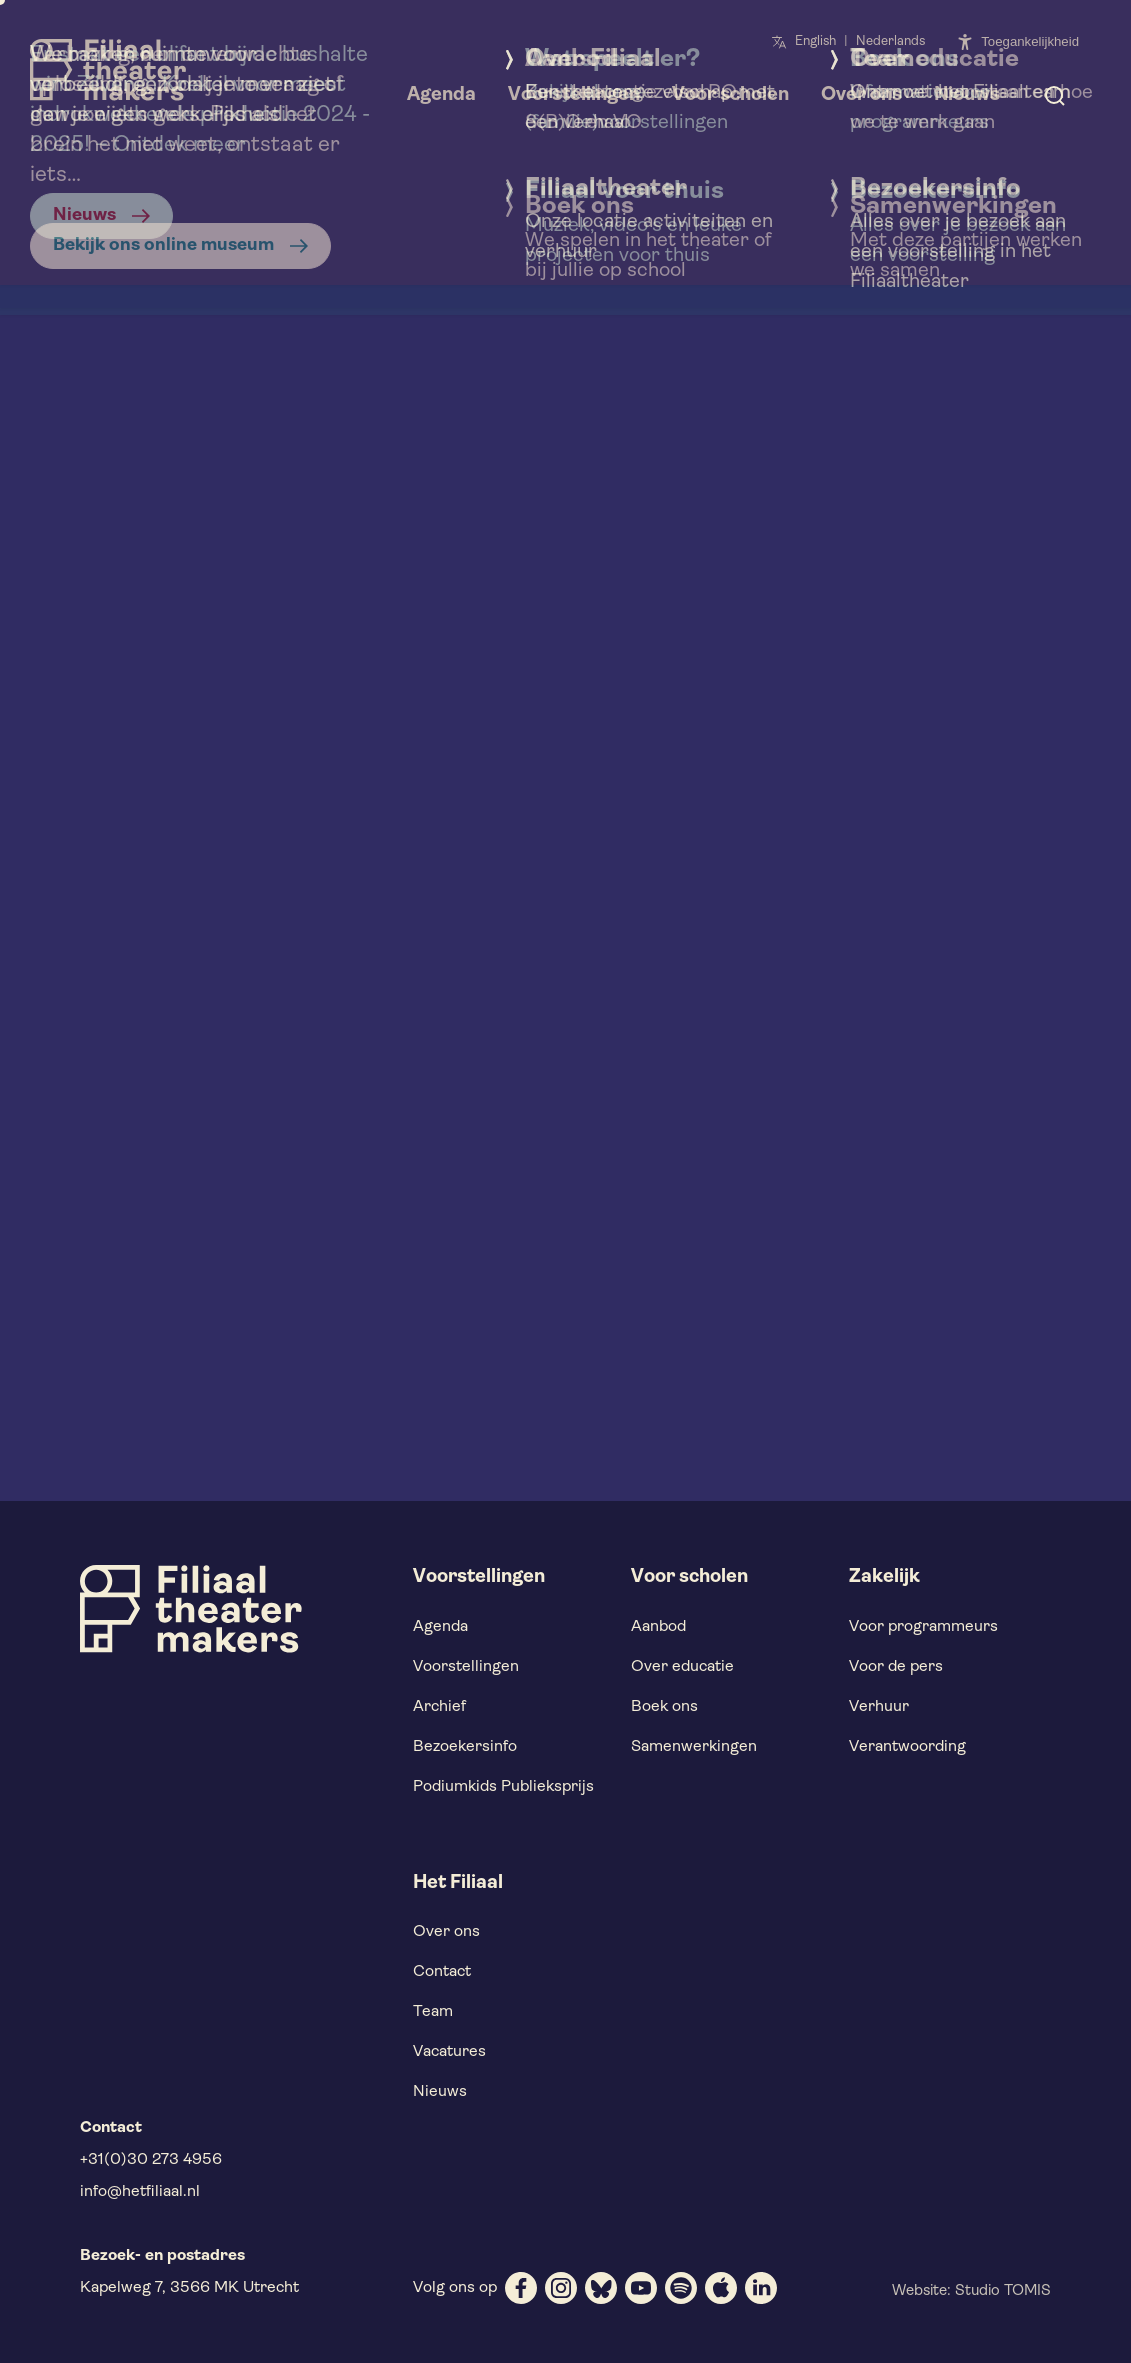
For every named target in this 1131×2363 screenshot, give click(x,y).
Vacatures (449, 2052)
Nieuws (440, 2092)
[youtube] (641, 2288)
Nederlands (890, 41)
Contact (442, 1972)
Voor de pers (896, 1667)
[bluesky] (601, 2288)
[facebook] (521, 2288)
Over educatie (682, 1667)
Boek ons (664, 1707)
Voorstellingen (466, 1667)
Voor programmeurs (923, 1627)
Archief (439, 1707)
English (815, 41)
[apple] (721, 2288)
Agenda (440, 1627)
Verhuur (879, 1707)
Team (433, 2012)
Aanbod (658, 1627)
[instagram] (561, 2288)
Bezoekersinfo (465, 1747)
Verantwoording (907, 1747)
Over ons (446, 1932)
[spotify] (681, 2288)
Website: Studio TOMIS (971, 2291)
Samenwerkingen (694, 1747)
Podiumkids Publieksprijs (503, 1787)
